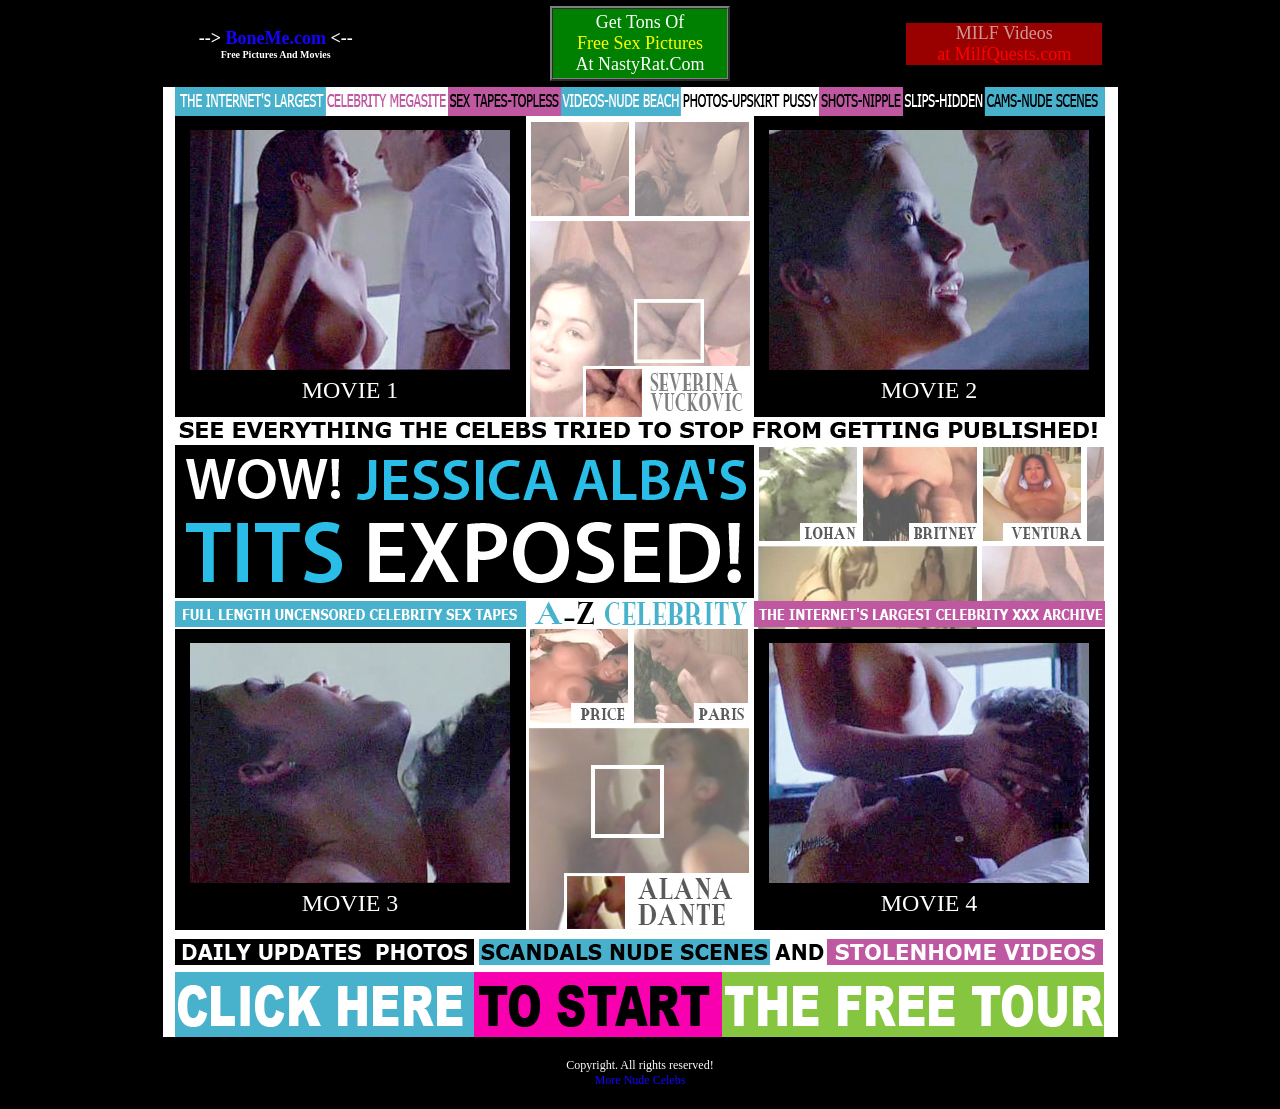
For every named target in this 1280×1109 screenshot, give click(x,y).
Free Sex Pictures (640, 43)
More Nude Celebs (640, 1080)
